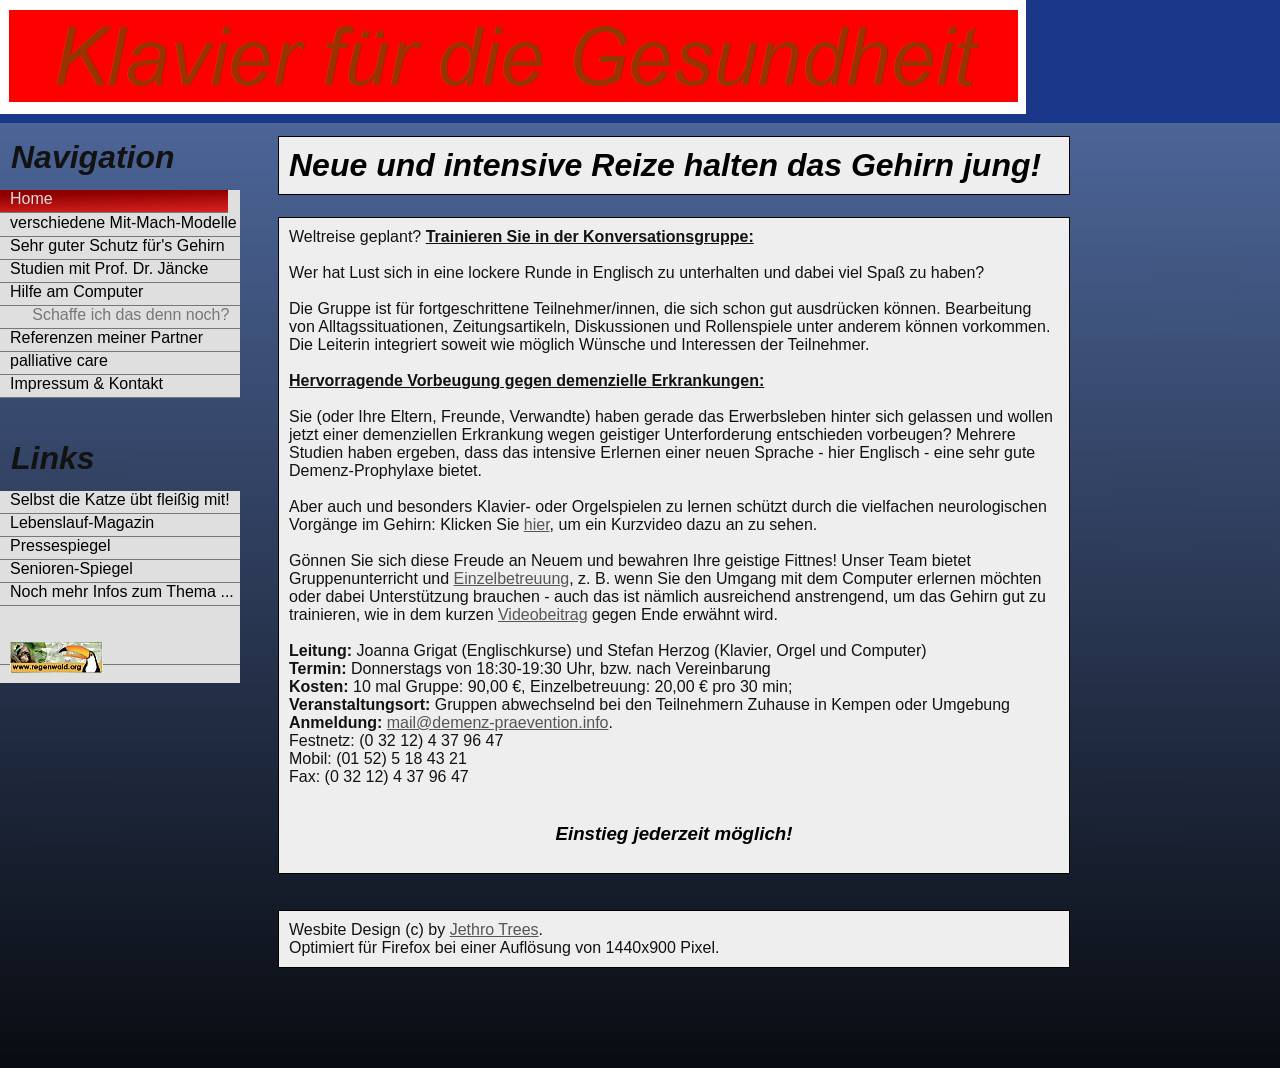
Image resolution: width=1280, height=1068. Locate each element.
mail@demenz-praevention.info (498, 722)
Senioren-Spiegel (71, 568)
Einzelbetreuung (512, 578)
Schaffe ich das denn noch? (119, 314)
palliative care (59, 360)
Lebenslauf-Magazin (82, 522)
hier (537, 524)
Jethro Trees (494, 929)
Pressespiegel (60, 545)
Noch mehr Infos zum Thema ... (122, 591)
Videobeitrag (543, 614)
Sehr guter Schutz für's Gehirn (117, 245)
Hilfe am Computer (76, 291)
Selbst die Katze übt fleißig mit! (120, 499)
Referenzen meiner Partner (106, 337)
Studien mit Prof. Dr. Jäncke (109, 268)
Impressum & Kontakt (86, 383)
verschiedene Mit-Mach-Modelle (123, 222)
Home (31, 198)
